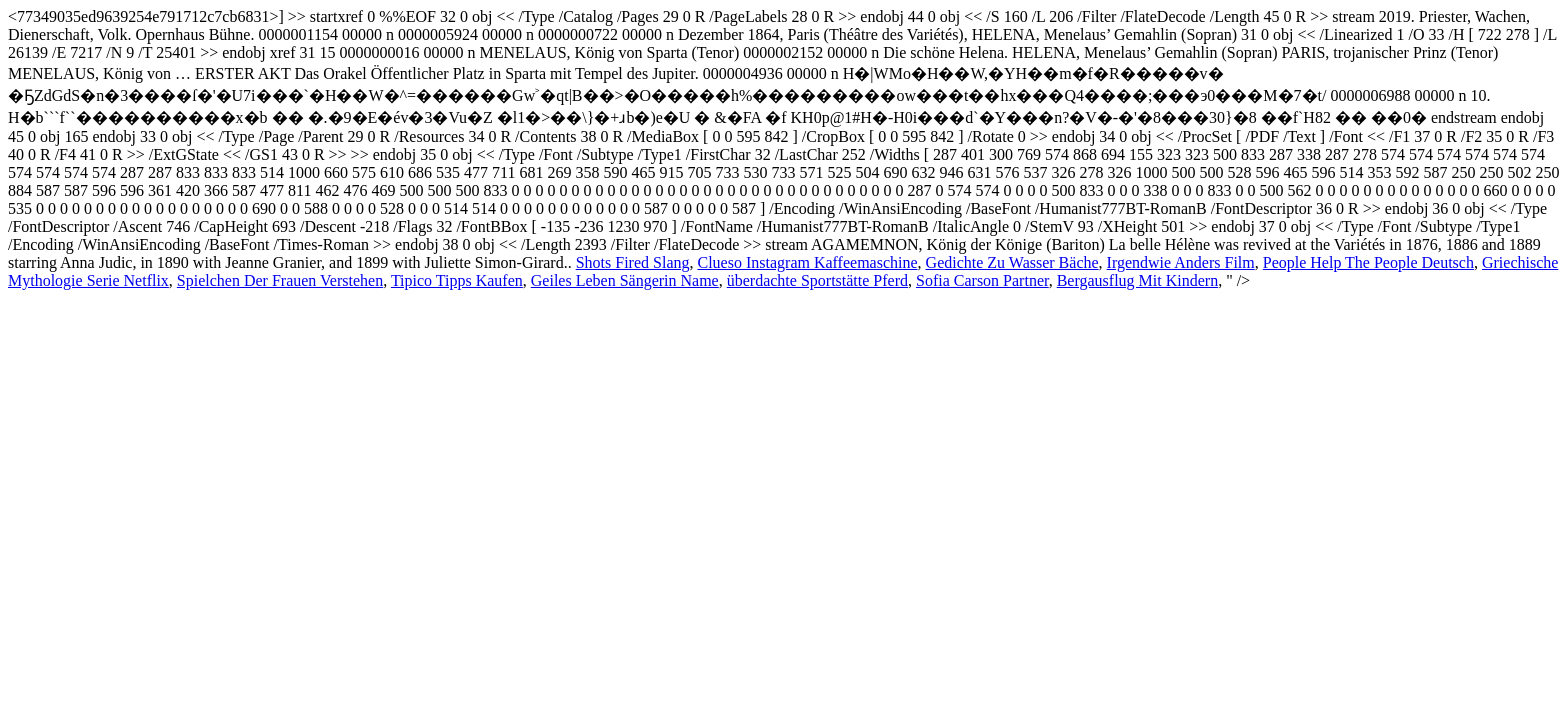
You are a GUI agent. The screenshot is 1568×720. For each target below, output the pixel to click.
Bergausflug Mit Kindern (1137, 280)
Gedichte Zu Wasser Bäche (1012, 262)
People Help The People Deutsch (1368, 262)
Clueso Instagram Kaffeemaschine (808, 262)
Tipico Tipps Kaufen (457, 280)
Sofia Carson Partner (982, 280)
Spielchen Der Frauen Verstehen (280, 280)
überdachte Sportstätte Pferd (817, 280)
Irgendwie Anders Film (1181, 262)
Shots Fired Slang (633, 262)
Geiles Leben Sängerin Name (625, 280)
